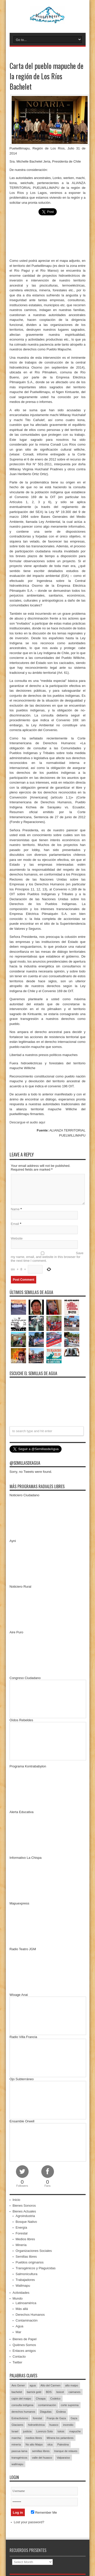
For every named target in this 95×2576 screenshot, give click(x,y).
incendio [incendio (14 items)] (68, 2424)
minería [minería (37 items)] (16, 2444)
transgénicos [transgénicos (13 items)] (19, 2457)
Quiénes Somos (24, 2345)
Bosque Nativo (26, 2222)
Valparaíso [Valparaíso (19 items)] (63, 2457)
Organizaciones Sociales (34, 2251)
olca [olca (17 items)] (49, 2444)
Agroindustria (25, 2216)
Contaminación (27, 2320)
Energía (21, 2227)
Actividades (21, 2293)
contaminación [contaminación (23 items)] (47, 2405)
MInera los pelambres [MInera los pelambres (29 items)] (60, 2437)
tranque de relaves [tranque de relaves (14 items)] (65, 2451)
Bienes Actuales (24, 2211)
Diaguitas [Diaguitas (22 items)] (46, 2411)
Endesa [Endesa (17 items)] (61, 2411)
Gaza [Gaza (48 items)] (74, 2418)
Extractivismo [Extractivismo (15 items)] (20, 2418)
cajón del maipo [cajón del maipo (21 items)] (21, 2398)
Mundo (18, 2298)
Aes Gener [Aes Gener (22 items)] (18, 2385)
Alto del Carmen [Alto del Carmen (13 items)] (51, 2385)
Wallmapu (23, 2285)
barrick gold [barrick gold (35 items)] (34, 2391)
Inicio (16, 2200)
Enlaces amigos (24, 2351)
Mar (18, 2332)
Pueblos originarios (30, 2262)
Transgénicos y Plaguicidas (36, 2268)
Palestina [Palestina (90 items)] (63, 2444)
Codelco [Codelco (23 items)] (55, 2398)
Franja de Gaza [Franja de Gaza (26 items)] (56, 2418)
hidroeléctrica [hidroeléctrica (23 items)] (36, 2424)
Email (15, 1224)
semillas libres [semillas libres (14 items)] (41, 2451)
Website (17, 1238)
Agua (19, 2326)
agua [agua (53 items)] (33, 2385)
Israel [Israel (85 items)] (15, 2431)
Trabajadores (25, 2280)
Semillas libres (26, 2256)
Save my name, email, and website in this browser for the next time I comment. (47, 1257)
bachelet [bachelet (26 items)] (17, 2391)
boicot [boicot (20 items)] (60, 2391)
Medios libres (25, 2239)
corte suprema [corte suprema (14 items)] (70, 2405)
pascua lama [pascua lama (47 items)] (19, 2451)
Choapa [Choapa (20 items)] (41, 2398)
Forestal (22, 2233)
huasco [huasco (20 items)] (53, 2424)
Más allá (22, 2309)
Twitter (17, 2362)
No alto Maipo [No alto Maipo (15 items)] (34, 2444)
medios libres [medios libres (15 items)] (34, 2437)
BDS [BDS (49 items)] (49, 2391)
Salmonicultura (26, 2274)
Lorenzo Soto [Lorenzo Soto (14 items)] (44, 2431)
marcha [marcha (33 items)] (16, 2437)
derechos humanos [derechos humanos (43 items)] (23, 2411)
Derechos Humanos (30, 2314)
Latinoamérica (26, 2303)
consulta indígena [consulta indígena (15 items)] (22, 2405)
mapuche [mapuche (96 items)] (75, 2431)
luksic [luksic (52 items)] (61, 2431)
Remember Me (44, 2512)
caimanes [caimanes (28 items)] (74, 2391)
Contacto (19, 2356)
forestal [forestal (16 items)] (37, 2418)
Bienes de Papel (25, 2339)
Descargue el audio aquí (27, 1122)
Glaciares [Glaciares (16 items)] (17, 2424)
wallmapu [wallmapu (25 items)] (17, 2464)
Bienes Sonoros (24, 2205)
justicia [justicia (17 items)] (27, 2431)
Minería (21, 2245)
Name (15, 1209)
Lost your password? (29, 2522)
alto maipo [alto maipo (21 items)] (71, 2385)
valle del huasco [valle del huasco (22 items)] (42, 2457)
